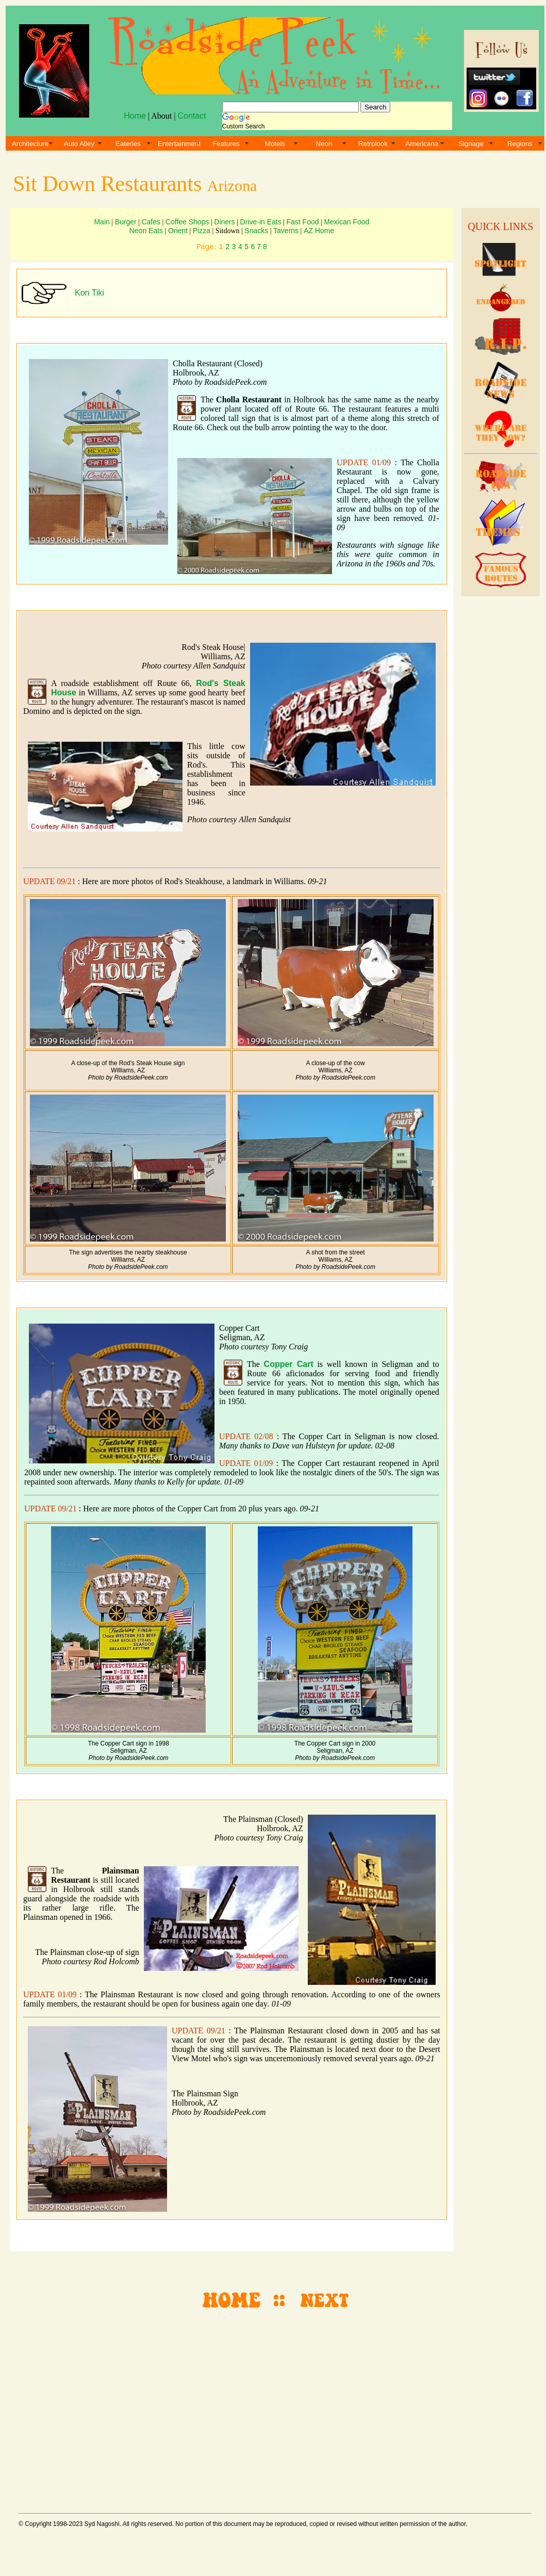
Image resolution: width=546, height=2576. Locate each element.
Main (101, 222)
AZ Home (319, 230)
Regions (520, 144)
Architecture (30, 144)
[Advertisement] (499, 758)
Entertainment (179, 144)
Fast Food (303, 222)
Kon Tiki (89, 292)
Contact (191, 115)
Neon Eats (146, 230)
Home (135, 115)
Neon (324, 144)
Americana (422, 144)
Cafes (150, 222)
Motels (275, 144)
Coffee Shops (187, 222)
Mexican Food (346, 222)
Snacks (256, 230)
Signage (471, 144)
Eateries (128, 144)
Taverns (286, 230)
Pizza (201, 230)
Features (226, 144)
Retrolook (373, 144)
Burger (126, 222)
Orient (178, 230)
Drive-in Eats (261, 222)
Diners (224, 222)
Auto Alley (79, 144)
